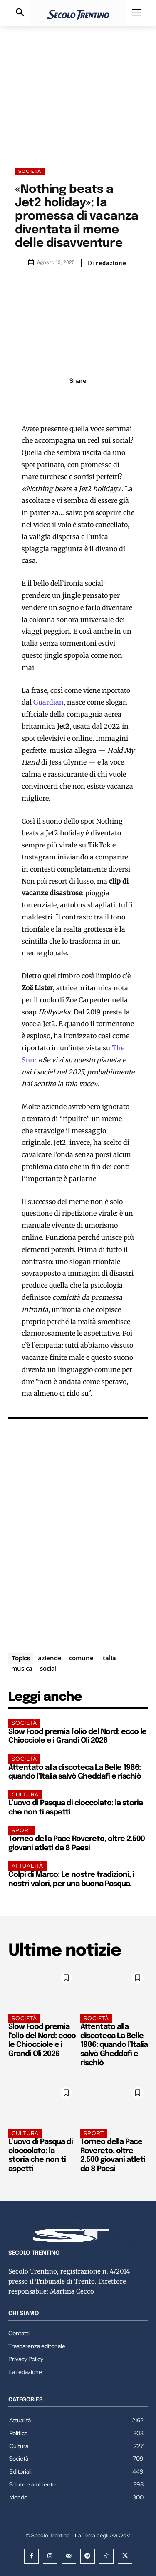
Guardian (48, 702)
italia (108, 1658)
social (48, 1668)
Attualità (27, 1865)
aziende (50, 1658)
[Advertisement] (78, 88)
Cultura (25, 1794)
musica (21, 1668)
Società (30, 171)
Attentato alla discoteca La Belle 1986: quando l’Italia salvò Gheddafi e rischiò (114, 2044)
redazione (111, 263)
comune (81, 1658)
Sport (22, 1830)
